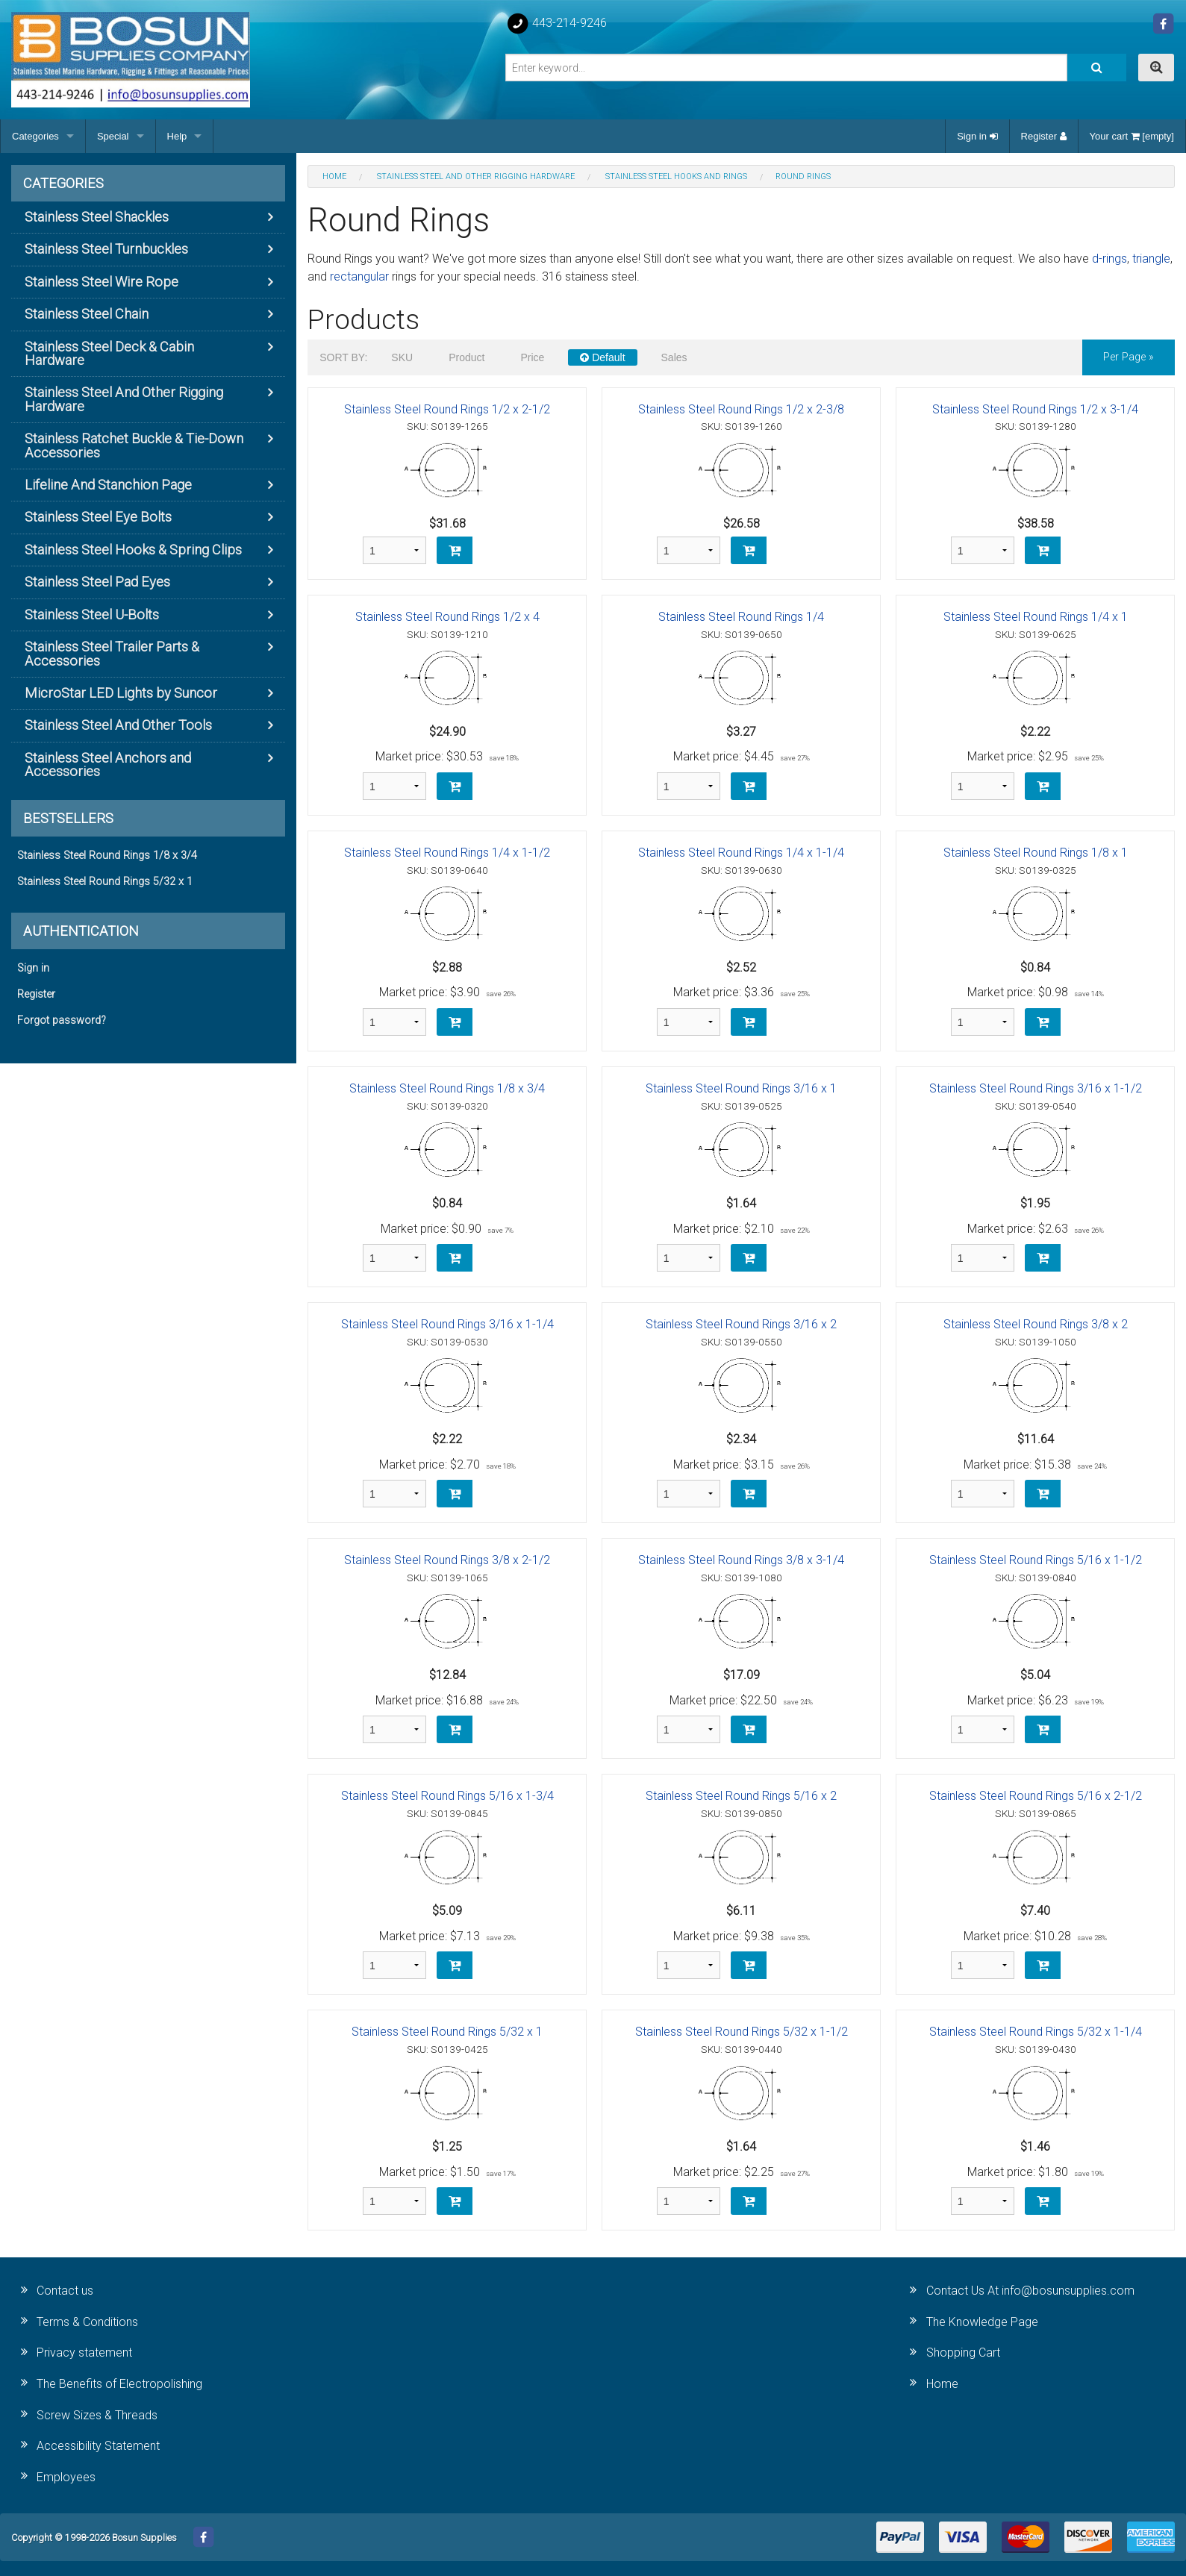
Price (532, 357)
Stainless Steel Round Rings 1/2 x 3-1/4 (1035, 409)
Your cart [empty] (1132, 136)
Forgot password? (61, 1020)
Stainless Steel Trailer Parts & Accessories (112, 653)
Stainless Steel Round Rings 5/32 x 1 (447, 2032)
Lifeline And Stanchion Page (108, 485)
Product (466, 357)
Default (602, 357)
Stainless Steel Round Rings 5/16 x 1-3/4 (447, 1796)
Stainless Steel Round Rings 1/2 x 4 (447, 617)
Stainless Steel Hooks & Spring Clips (133, 549)
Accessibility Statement (98, 2446)
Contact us (65, 2290)
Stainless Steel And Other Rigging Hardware (124, 398)
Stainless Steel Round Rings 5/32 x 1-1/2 (741, 2032)
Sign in (977, 136)
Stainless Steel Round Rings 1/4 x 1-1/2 (447, 852)
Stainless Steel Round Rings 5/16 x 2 (741, 1796)
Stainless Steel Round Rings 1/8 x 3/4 (447, 1088)
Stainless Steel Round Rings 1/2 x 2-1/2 (447, 409)
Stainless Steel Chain (87, 314)
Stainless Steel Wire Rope (101, 282)
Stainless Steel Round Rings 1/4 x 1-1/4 (741, 852)
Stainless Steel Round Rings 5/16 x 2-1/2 (1035, 1796)
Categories (35, 136)
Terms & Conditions (87, 2322)
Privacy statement (84, 2352)
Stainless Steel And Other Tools (118, 725)
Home (942, 2384)
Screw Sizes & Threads (97, 2415)
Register (1044, 136)
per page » (1128, 357)
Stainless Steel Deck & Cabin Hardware (109, 353)
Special (113, 136)
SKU (402, 357)
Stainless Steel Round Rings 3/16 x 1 (741, 1088)
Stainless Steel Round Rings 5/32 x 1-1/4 (1035, 2032)
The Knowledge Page (982, 2322)
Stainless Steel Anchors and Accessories (108, 764)
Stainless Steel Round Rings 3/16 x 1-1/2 (1035, 1088)
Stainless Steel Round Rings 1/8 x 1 (1035, 852)
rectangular (359, 276)
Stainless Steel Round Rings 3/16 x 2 (741, 1324)
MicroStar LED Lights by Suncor (121, 693)
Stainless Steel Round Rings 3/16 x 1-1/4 (447, 1324)
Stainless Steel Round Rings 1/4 (741, 617)
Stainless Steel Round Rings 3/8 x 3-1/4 (741, 1560)
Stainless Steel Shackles (97, 217)
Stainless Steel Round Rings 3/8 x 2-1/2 (447, 1560)
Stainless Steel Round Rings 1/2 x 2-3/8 (741, 409)
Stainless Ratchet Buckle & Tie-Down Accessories (134, 445)
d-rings (1109, 258)
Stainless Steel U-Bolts (92, 614)
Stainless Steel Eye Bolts (98, 517)
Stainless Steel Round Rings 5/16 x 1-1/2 (1035, 1560)
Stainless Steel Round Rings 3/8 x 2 (1035, 1324)
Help (177, 136)
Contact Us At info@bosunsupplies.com (1030, 2290)
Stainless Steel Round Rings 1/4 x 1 (1035, 617)
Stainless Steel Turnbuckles (106, 249)
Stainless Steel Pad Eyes (97, 582)
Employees (66, 2477)
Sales (674, 357)
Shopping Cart (963, 2352)
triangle (1151, 258)
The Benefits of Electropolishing (119, 2384)
